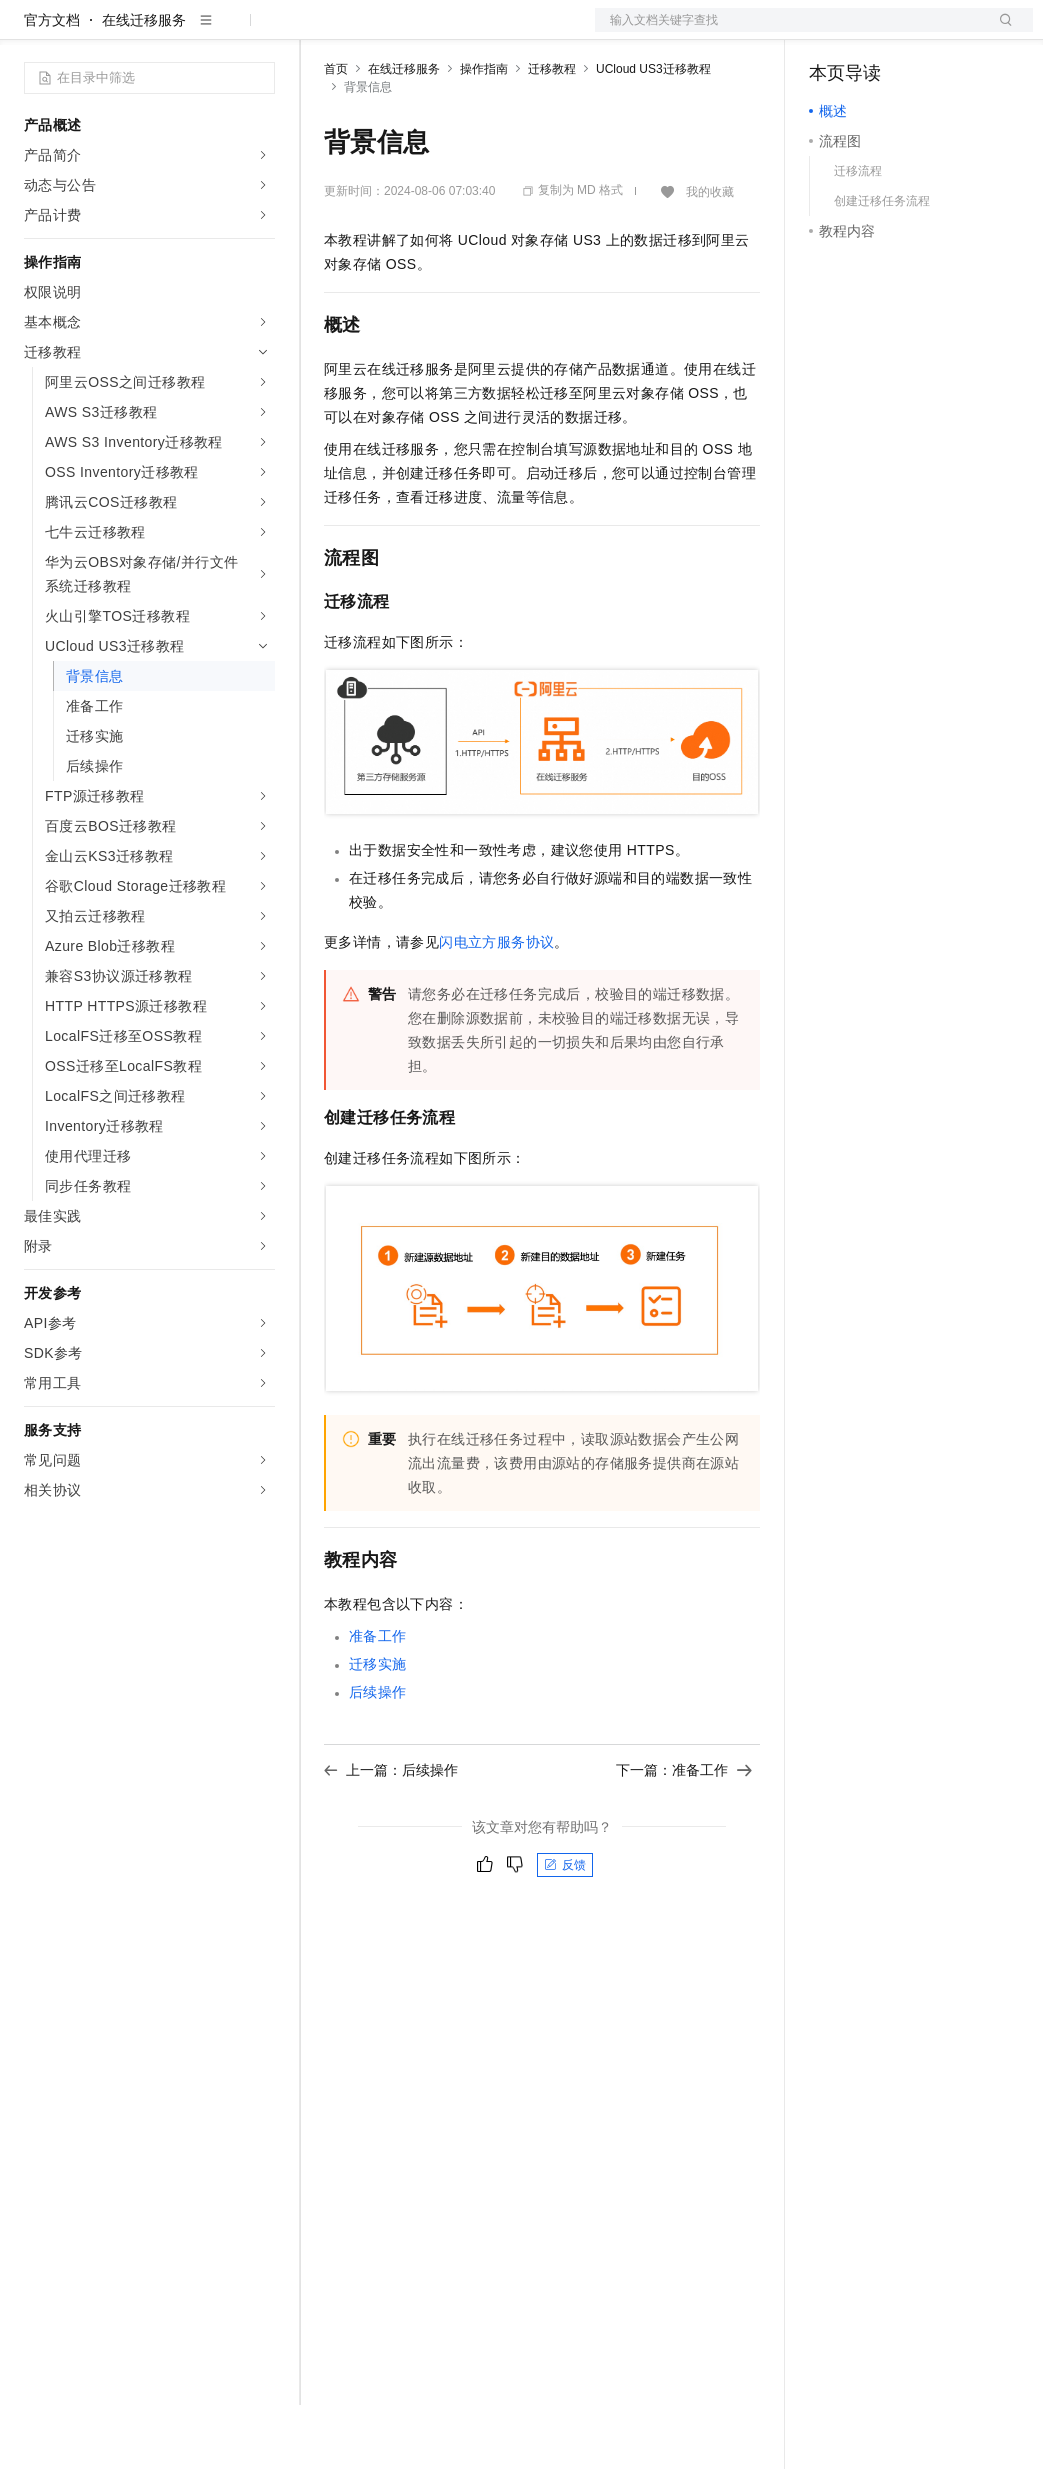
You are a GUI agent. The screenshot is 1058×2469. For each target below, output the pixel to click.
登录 (1000, 32)
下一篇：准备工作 (684, 1834)
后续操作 (378, 1756)
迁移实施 (378, 1728)
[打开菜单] (32, 32)
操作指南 (484, 133)
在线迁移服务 (144, 84)
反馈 (565, 1929)
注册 (927, 32)
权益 (384, 32)
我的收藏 (710, 256)
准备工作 (378, 1700)
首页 (336, 133)
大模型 (205, 32)
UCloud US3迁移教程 (653, 133)
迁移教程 (552, 133)
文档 (789, 32)
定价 (432, 32)
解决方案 (322, 32)
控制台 (879, 32)
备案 (831, 32)
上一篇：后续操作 (391, 1834)
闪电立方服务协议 (496, 1006)
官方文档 (52, 84)
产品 (260, 32)
